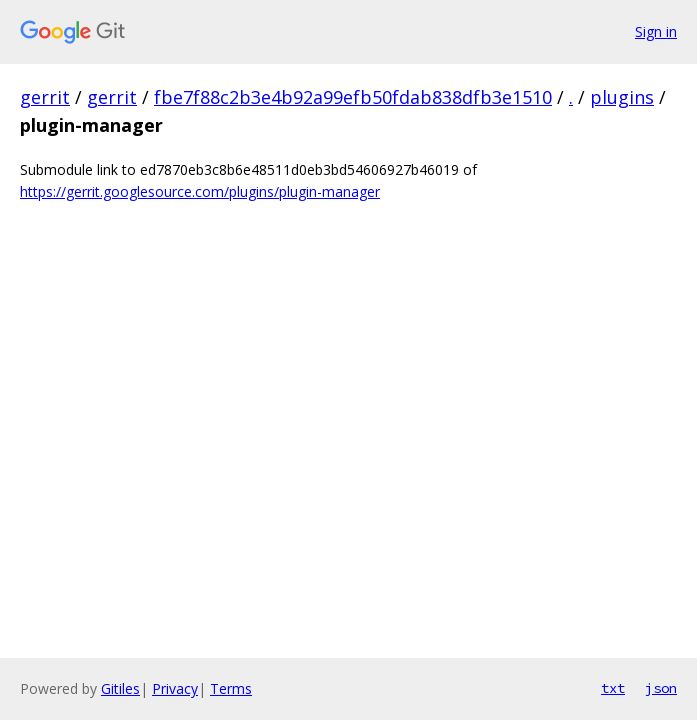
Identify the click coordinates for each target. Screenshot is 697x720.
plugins (622, 97)
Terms (231, 688)
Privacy (175, 688)
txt (613, 688)
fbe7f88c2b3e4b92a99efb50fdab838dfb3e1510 (353, 97)
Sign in (656, 31)
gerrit (45, 97)
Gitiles (120, 688)
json (661, 688)
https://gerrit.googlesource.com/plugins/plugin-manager (200, 191)
